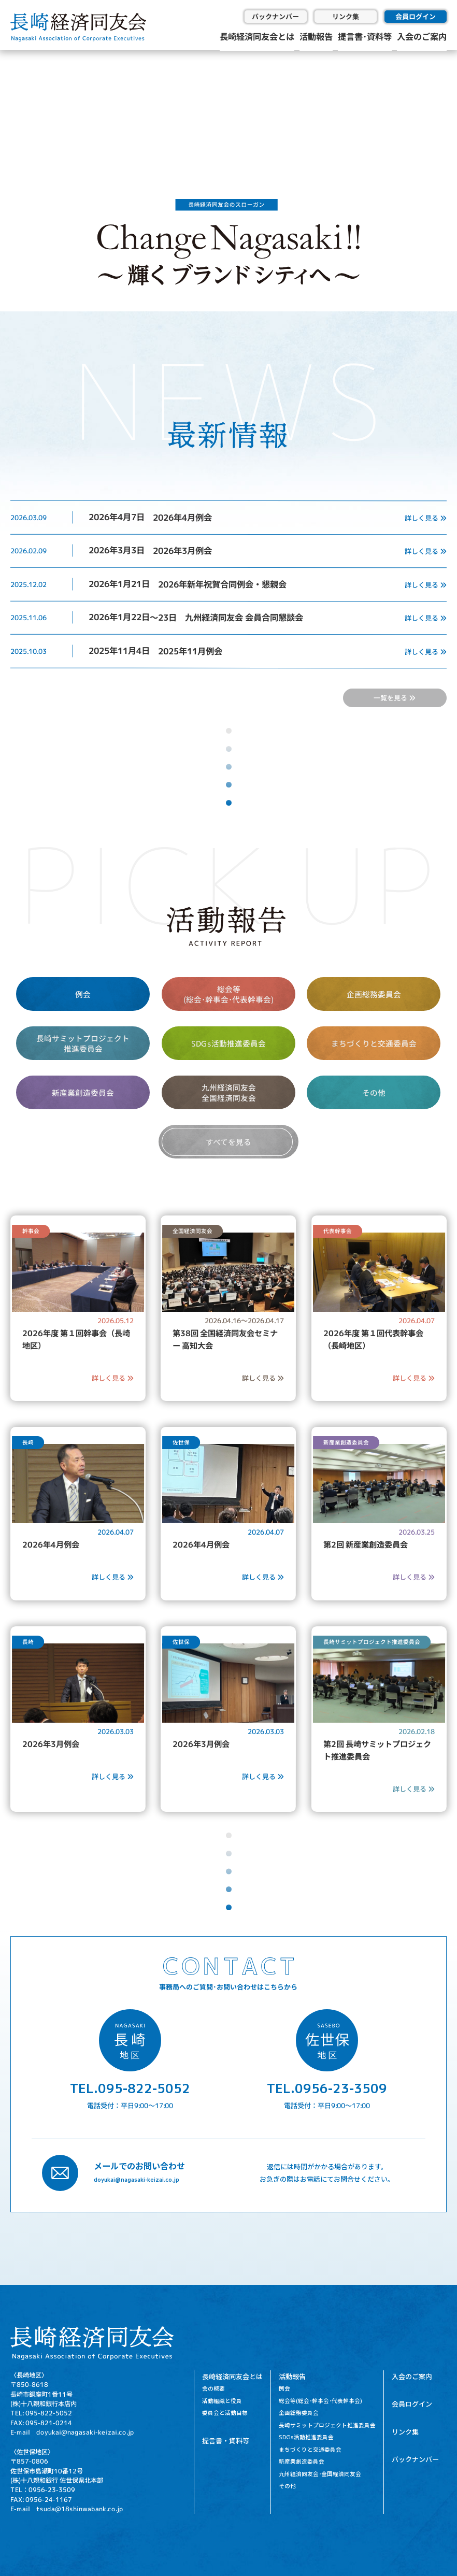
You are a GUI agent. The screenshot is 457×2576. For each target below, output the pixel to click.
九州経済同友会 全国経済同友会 (228, 1092)
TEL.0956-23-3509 (327, 2088)
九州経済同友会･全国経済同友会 (320, 2474)
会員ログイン (415, 16)
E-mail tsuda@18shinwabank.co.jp (66, 2508)
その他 (373, 1092)
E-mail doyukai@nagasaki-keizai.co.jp (72, 2432)
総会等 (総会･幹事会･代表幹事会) (228, 994)
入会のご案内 (422, 36)
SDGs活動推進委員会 (228, 1043)
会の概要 (213, 2388)
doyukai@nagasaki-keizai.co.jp (136, 2179)
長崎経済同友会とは (257, 36)
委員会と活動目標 (225, 2412)
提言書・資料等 (225, 2440)
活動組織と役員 (222, 2401)
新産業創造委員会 (83, 1092)
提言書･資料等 (365, 36)
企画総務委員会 (374, 994)
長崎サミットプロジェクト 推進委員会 (83, 1043)
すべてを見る (228, 1141)
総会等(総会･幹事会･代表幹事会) (320, 2401)
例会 (83, 994)
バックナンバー (275, 16)
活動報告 (316, 36)
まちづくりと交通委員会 (374, 1043)
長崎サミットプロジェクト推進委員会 (327, 2425)
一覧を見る (395, 698)
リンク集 (345, 16)
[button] (16, 103)
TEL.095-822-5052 (130, 2088)
